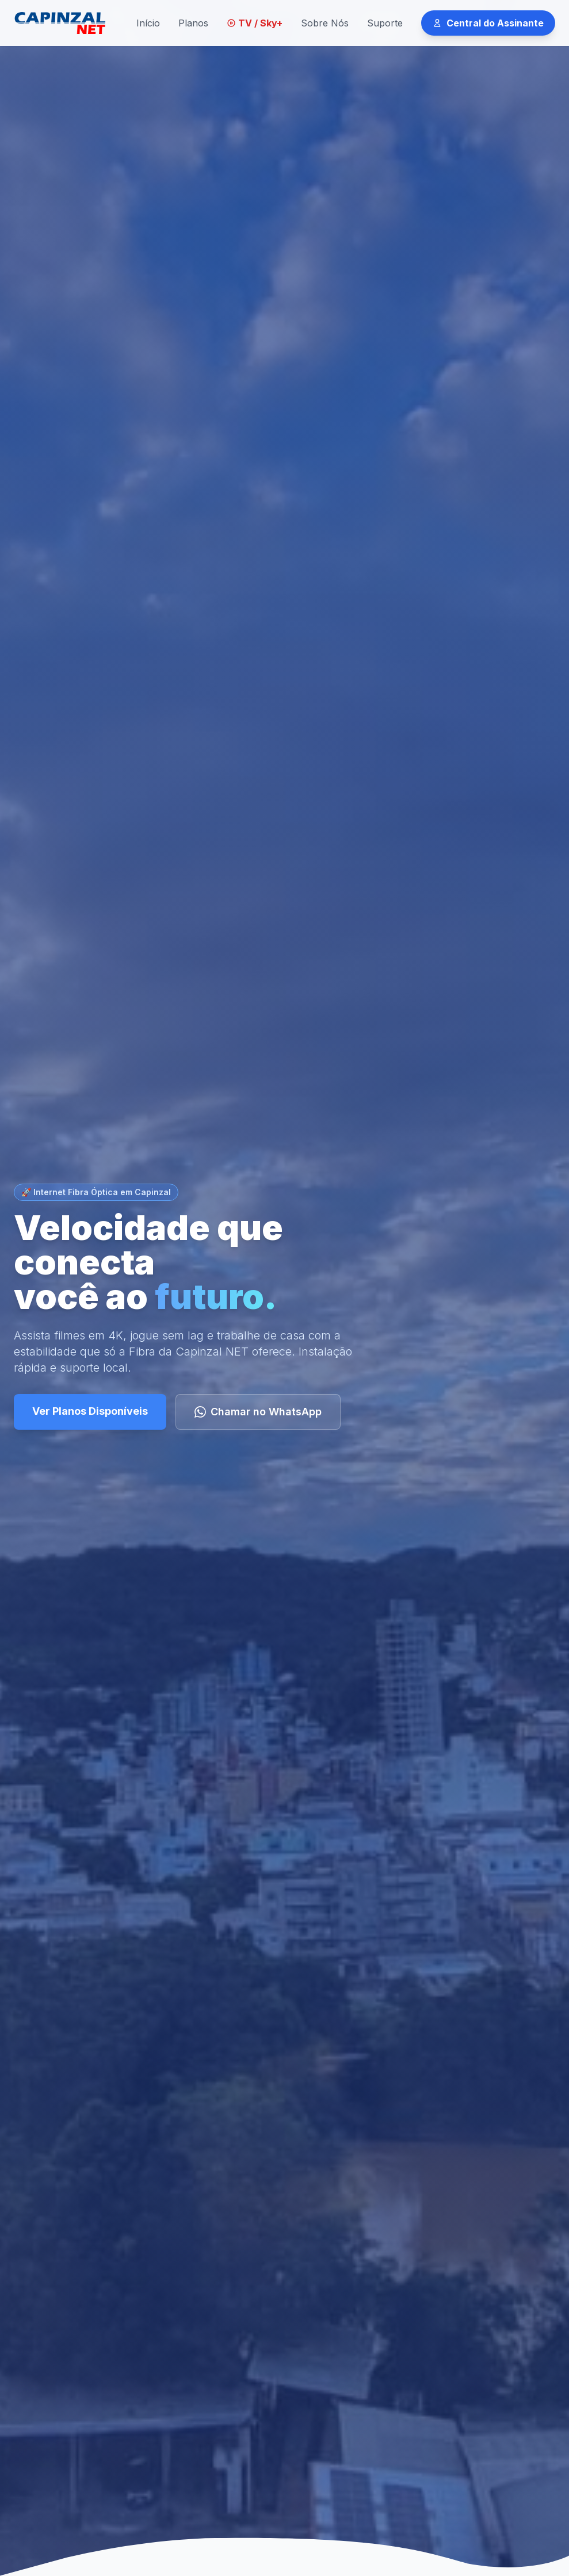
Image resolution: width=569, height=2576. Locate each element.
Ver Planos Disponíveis (90, 1411)
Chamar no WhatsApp (258, 1412)
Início (148, 23)
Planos (193, 23)
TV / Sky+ (254, 23)
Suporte (385, 23)
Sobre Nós (325, 23)
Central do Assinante (488, 23)
